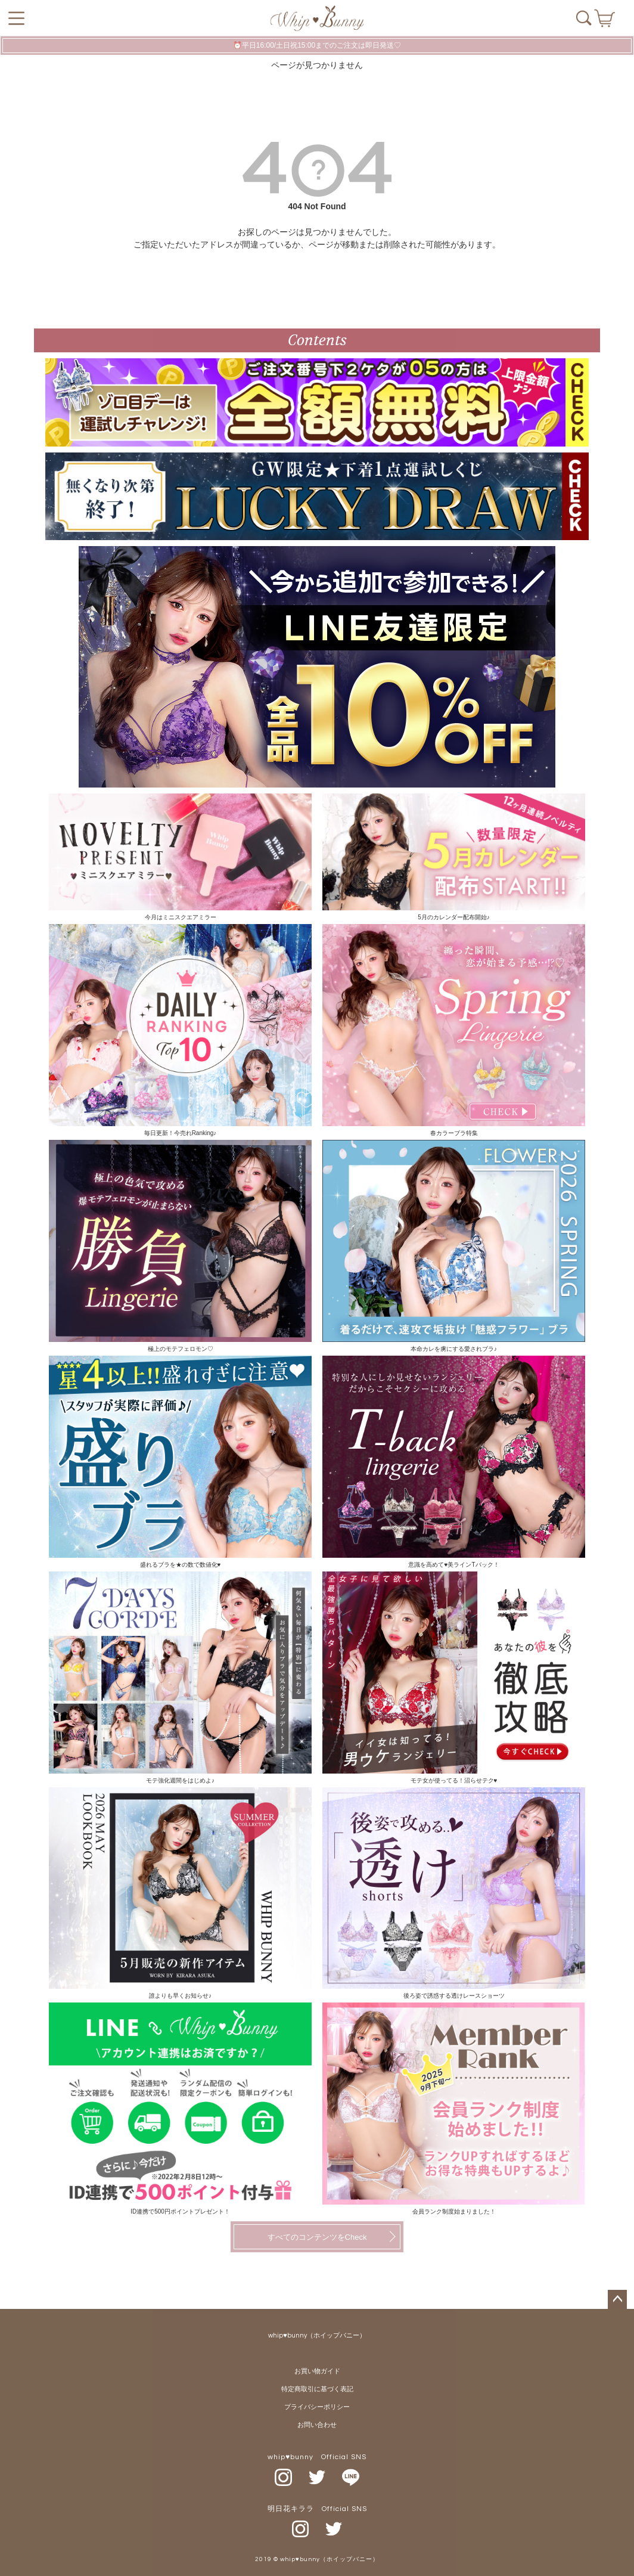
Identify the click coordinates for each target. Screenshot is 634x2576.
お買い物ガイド (317, 2371)
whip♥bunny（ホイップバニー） (317, 2335)
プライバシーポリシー (317, 2407)
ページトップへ (617, 2299)
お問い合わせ (317, 2425)
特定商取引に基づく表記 (317, 2389)
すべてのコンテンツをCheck (317, 2237)
